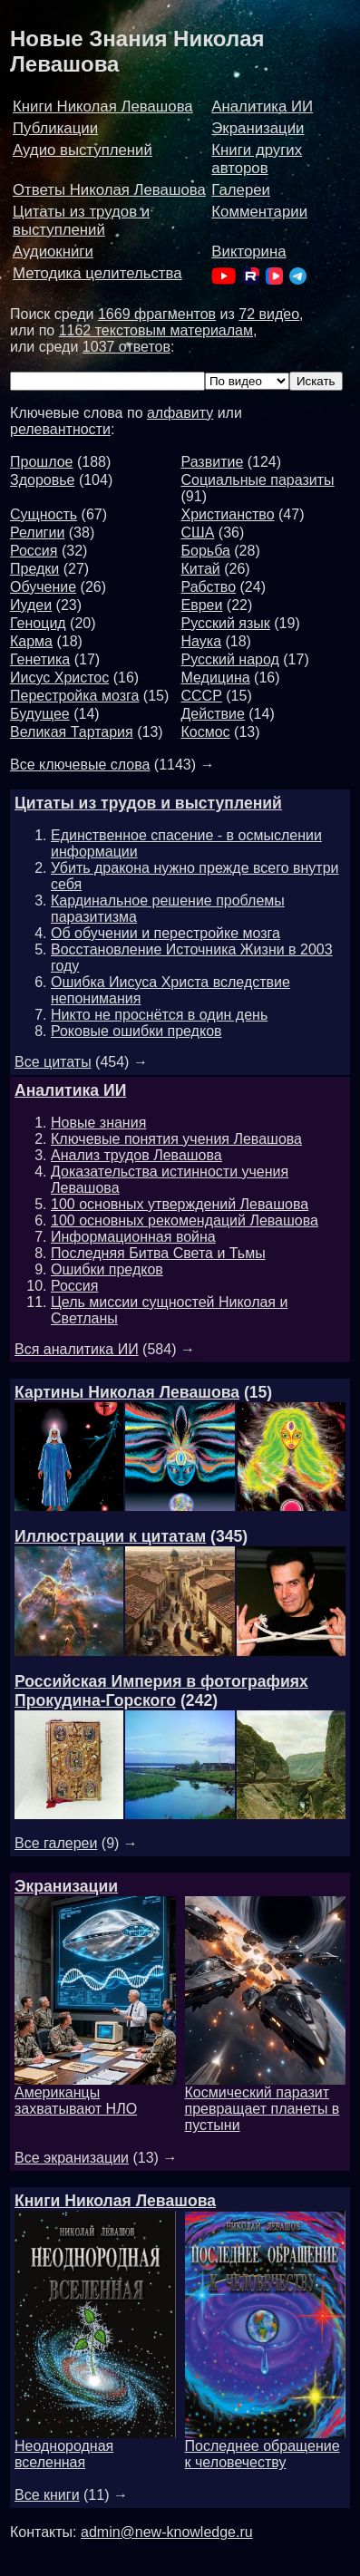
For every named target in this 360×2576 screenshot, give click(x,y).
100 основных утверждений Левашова (179, 1204)
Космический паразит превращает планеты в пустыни (265, 2102)
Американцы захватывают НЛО (95, 2094)
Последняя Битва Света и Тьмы (158, 1253)
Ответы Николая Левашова (109, 190)
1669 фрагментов (157, 314)
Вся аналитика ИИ (77, 1349)
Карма (31, 641)
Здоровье (42, 480)
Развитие (212, 462)
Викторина (248, 251)
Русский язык (225, 623)
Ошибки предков (107, 1269)
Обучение (43, 587)
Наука (201, 641)
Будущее (40, 713)
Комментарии (259, 211)
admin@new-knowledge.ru (167, 2532)
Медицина (215, 677)
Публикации (55, 128)
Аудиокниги (53, 251)
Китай (200, 568)
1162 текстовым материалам (156, 330)
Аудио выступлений (82, 150)
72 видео (268, 314)
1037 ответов (126, 346)
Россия (33, 550)
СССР (201, 695)
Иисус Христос (59, 677)
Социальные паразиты (258, 480)
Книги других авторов (256, 159)
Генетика (40, 659)
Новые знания (98, 1122)
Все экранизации (72, 2157)
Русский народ (230, 659)
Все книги (47, 2495)
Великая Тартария (71, 732)
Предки (34, 568)
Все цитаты (53, 1062)
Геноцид (38, 623)
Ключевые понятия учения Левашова (176, 1139)
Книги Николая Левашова (103, 106)
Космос (205, 732)
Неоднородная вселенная (95, 2448)
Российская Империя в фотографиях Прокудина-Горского (161, 1690)
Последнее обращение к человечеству (265, 2448)
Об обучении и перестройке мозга (165, 933)
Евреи (202, 605)
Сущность (43, 514)
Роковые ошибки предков (136, 1031)
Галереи (240, 190)
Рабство (209, 587)
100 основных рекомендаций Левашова (184, 1220)
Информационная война (133, 1236)
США (198, 532)
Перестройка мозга (74, 695)
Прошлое (41, 462)
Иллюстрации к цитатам (110, 1536)
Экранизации (257, 128)
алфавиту (180, 413)
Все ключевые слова (80, 764)
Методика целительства (97, 273)
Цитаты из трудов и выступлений (81, 220)
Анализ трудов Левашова (136, 1155)
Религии (37, 532)
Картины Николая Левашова (127, 1392)
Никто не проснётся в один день (159, 1014)
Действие (213, 713)
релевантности (60, 429)
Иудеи (31, 605)
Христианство (228, 514)
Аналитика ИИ (262, 106)
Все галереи (56, 1843)
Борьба (205, 550)
